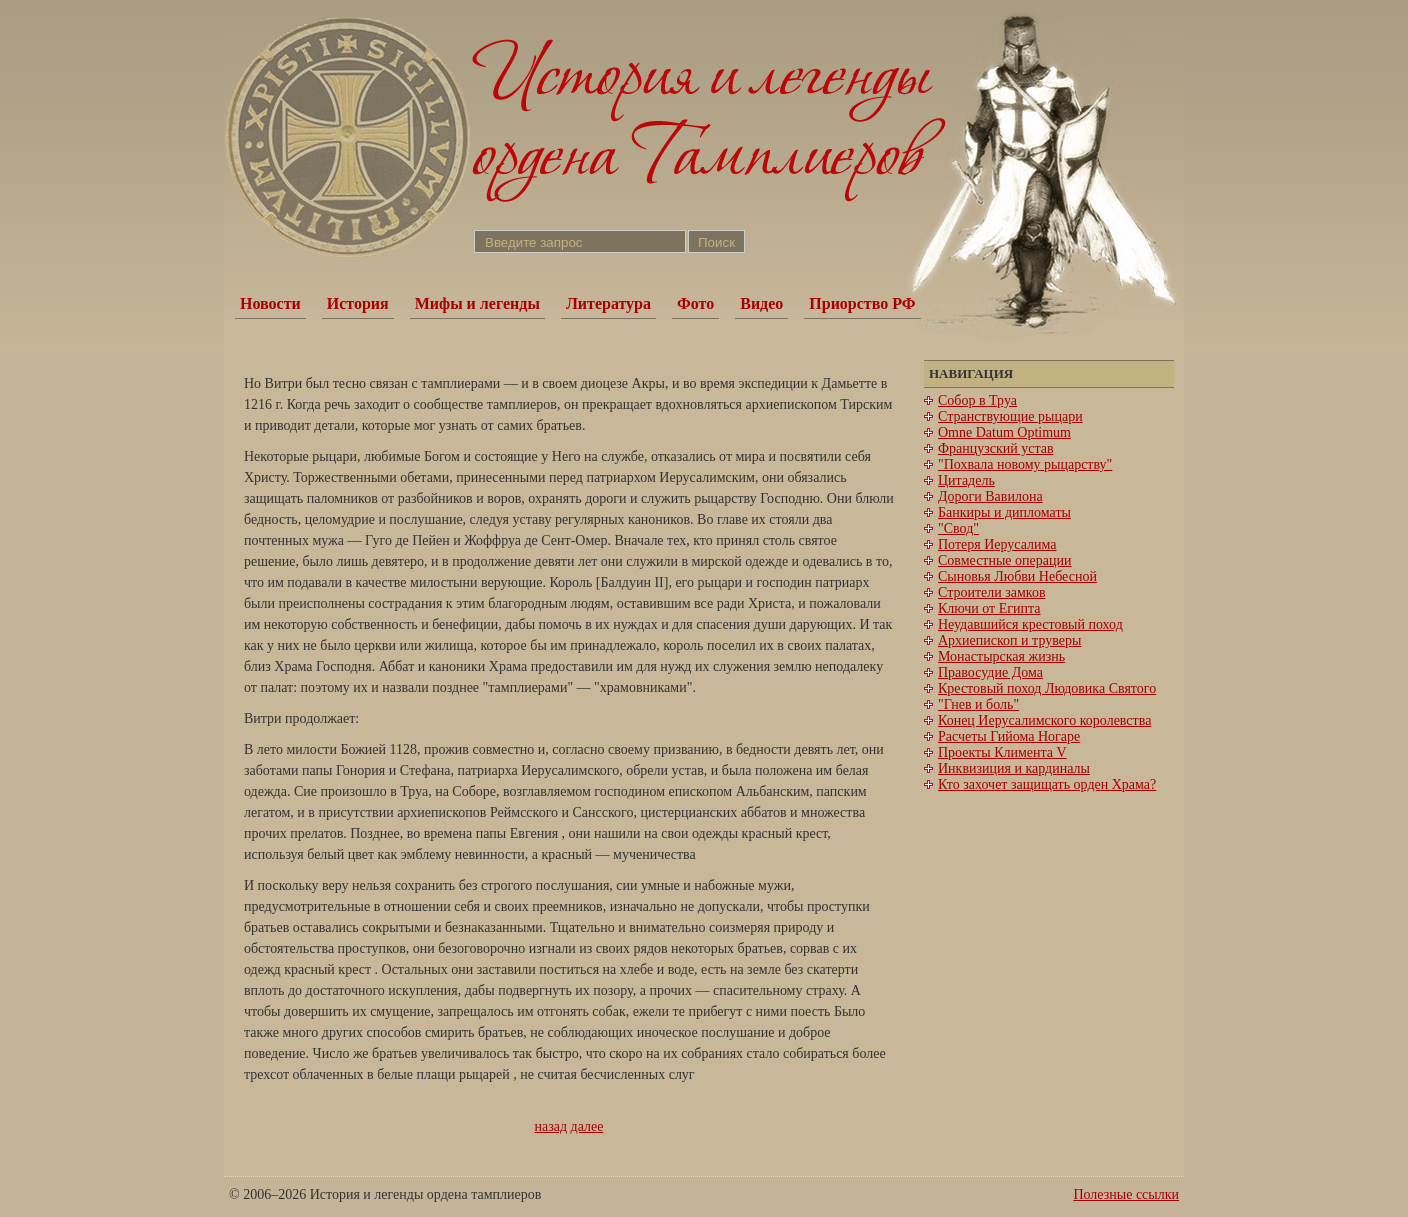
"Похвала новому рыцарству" (1025, 464)
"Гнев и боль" (978, 704)
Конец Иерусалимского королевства (1044, 720)
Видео (761, 303)
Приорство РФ (862, 303)
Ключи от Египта (989, 608)
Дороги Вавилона (990, 496)
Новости (270, 303)
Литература (608, 303)
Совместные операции (1004, 560)
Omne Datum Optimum (1004, 432)
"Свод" (958, 528)
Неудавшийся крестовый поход (1030, 624)
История (358, 303)
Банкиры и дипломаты (1004, 512)
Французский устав (996, 448)
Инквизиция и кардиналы (1014, 768)
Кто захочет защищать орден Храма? (1047, 784)
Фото (695, 303)
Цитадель (966, 480)
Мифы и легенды (477, 303)
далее (587, 1126)
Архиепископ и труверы (1009, 640)
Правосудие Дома (990, 672)
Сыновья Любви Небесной (1017, 576)
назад (551, 1126)
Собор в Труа (977, 400)
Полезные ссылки (1126, 1194)
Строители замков (992, 592)
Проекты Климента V (1002, 752)
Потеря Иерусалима (997, 544)
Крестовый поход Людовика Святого (1047, 688)
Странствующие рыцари (1010, 416)
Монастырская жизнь (1001, 656)
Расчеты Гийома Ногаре (1009, 736)
